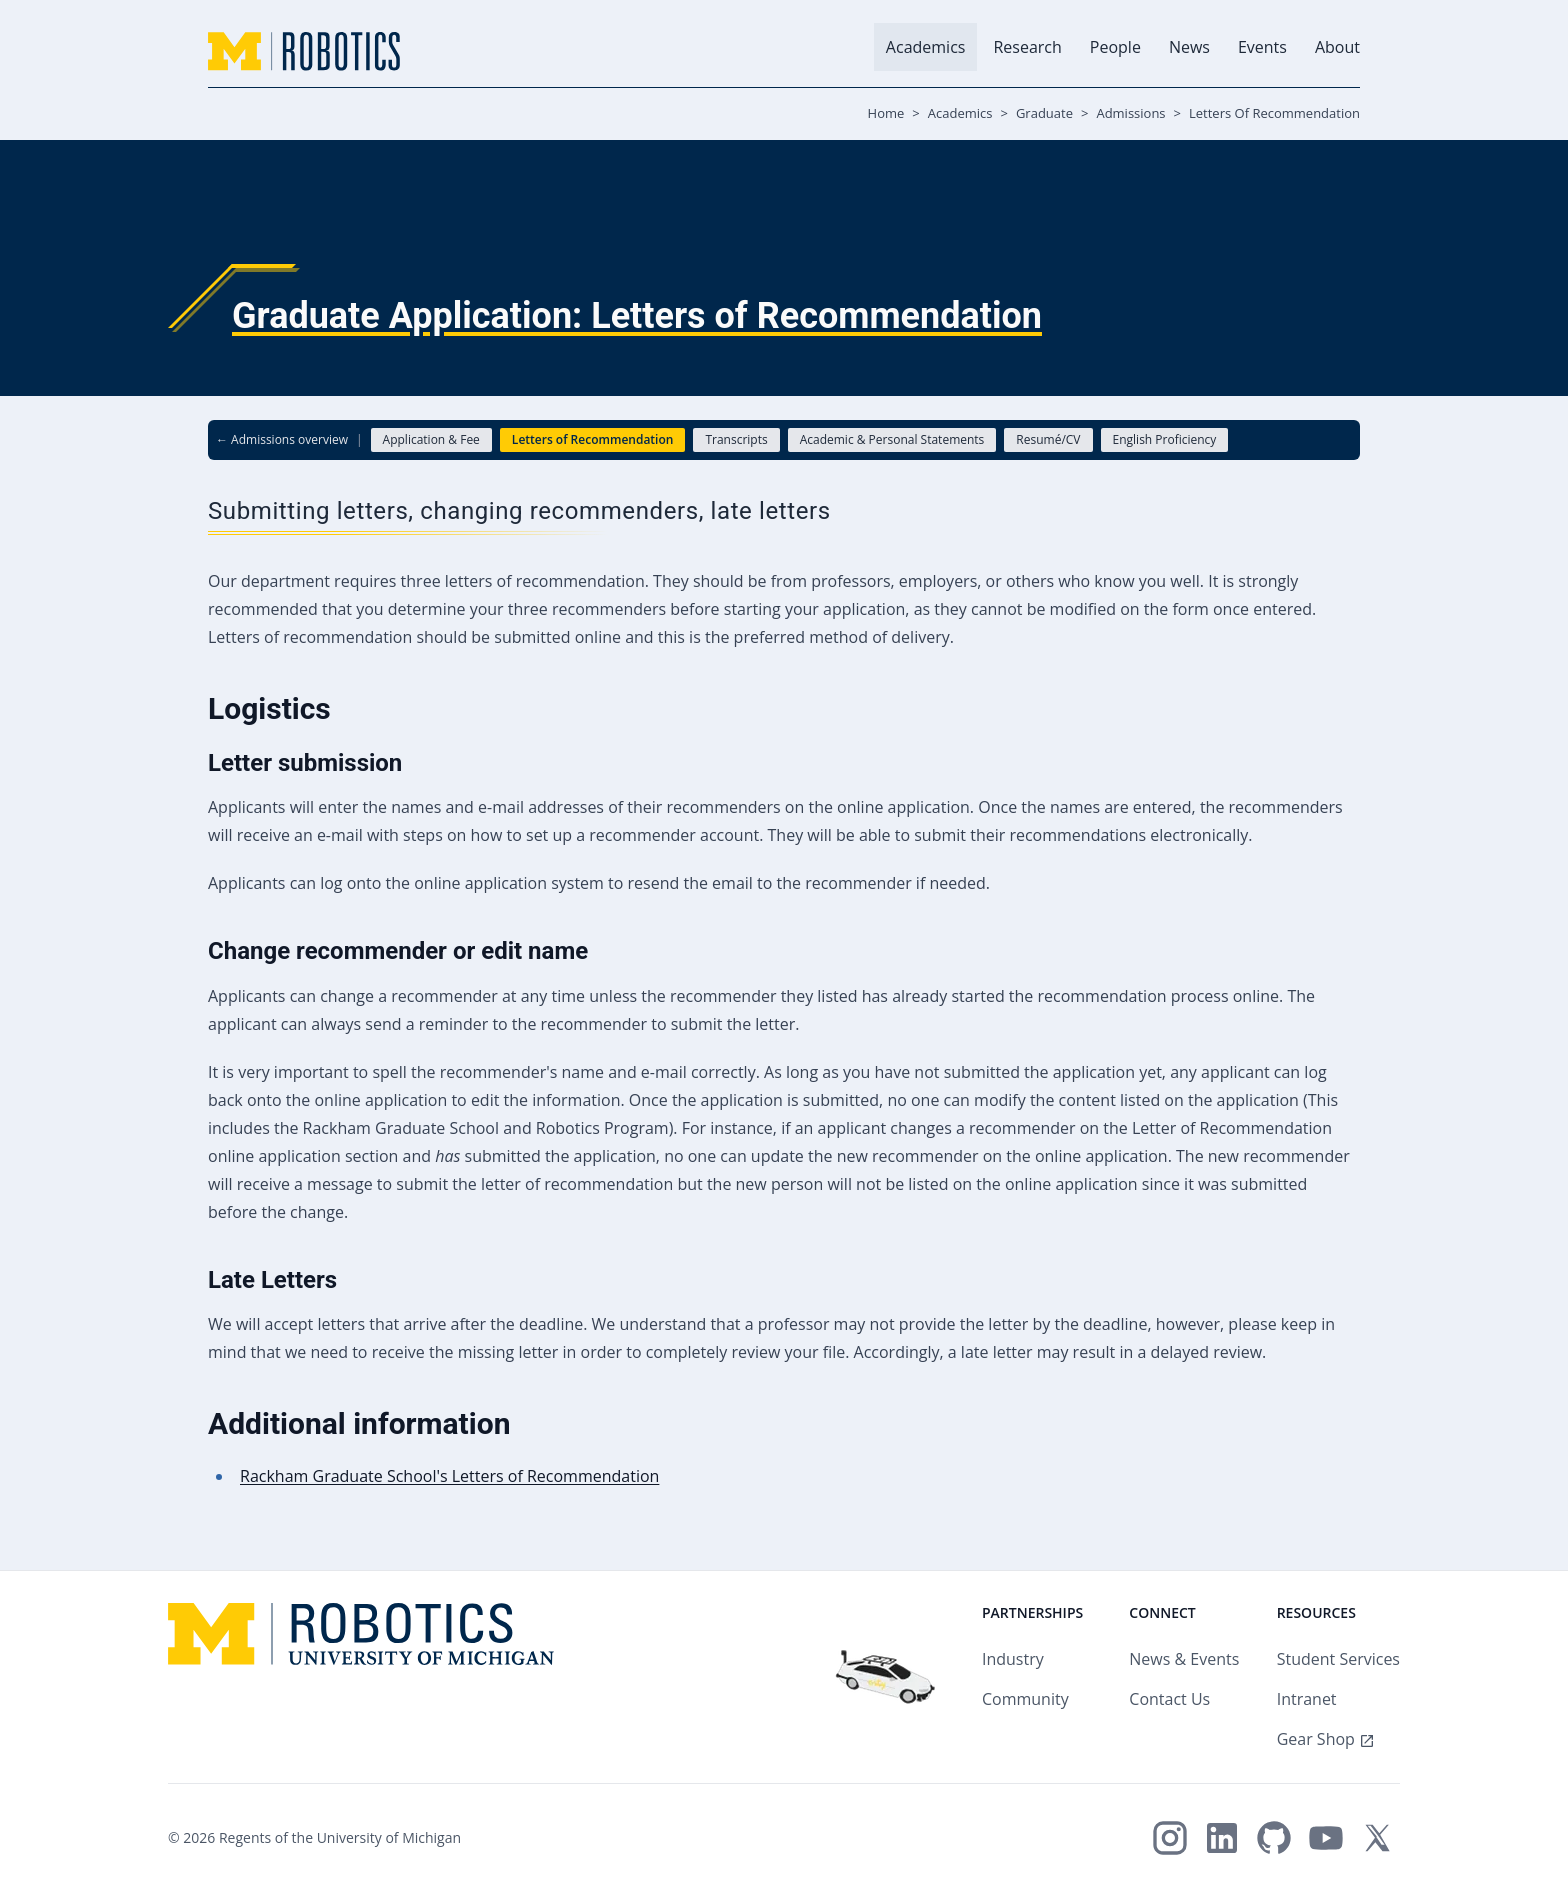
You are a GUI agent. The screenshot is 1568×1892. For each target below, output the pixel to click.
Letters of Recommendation (593, 439)
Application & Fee (431, 439)
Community (1025, 1699)
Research (1027, 47)
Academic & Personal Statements (892, 439)
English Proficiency (1165, 439)
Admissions (1130, 113)
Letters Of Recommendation (1274, 113)
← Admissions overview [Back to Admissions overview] (282, 440)
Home (886, 113)
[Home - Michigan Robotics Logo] (304, 51)
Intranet (1307, 1699)
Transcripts (736, 439)
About (1337, 47)
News (1189, 47)
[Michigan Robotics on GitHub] (1274, 1838)
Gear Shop (1316, 1739)
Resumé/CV (1048, 439)
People (1115, 47)
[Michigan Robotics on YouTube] (1326, 1838)
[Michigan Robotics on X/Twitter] (1378, 1838)
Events (1262, 47)
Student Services (1338, 1659)
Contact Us (1169, 1699)
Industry (1013, 1659)
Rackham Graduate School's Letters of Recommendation (449, 1476)
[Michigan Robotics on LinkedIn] (1222, 1838)
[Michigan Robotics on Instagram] (1170, 1838)
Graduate (1044, 113)
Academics (926, 47)
